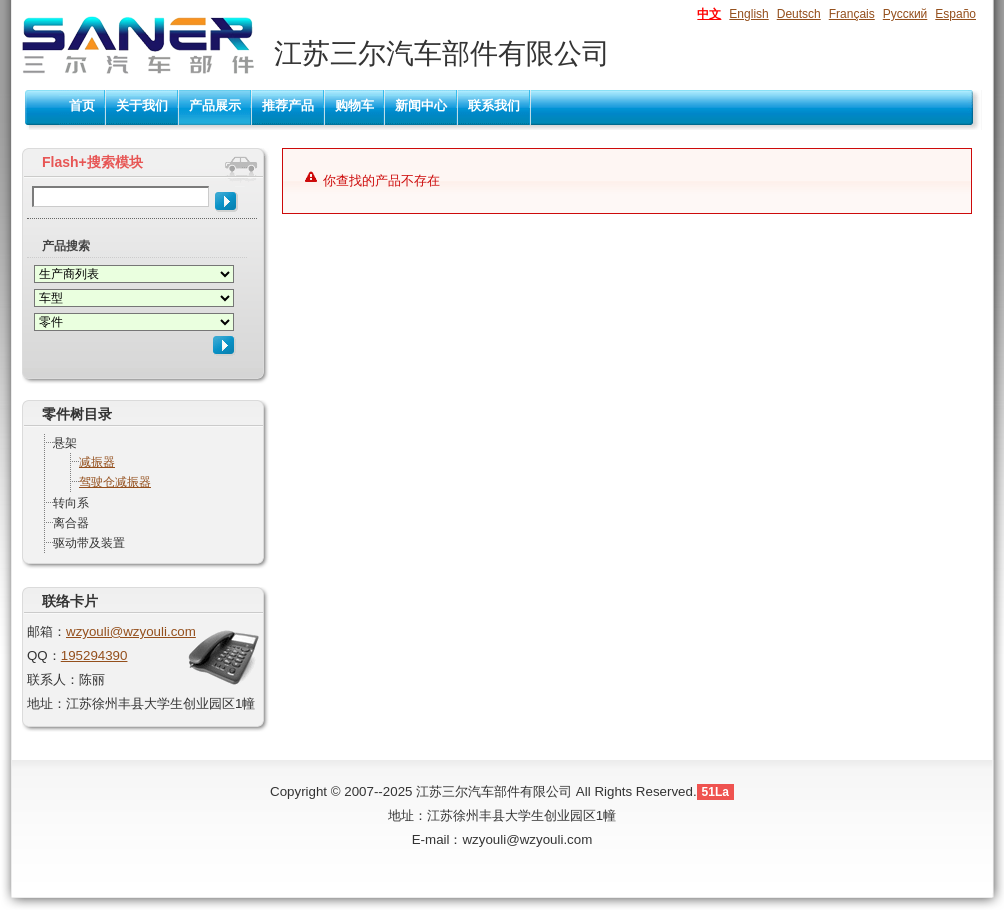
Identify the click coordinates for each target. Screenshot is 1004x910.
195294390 (94, 655)
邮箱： (46, 631)
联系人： (53, 679)
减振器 (97, 462)
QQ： (44, 655)
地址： (46, 703)
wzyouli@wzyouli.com (131, 631)
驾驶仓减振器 (115, 482)
